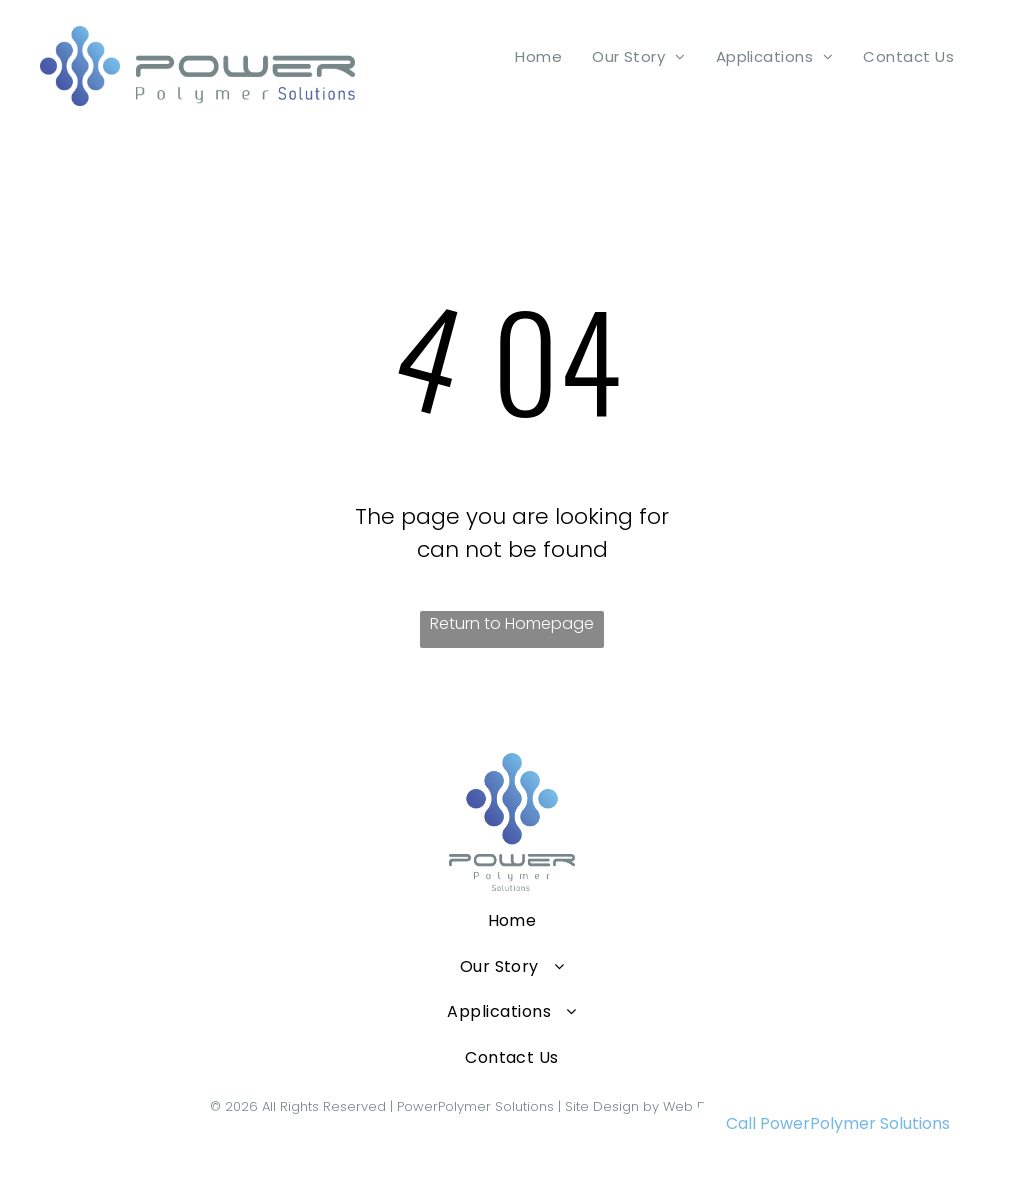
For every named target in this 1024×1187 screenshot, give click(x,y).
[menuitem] (538, 56)
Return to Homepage (512, 623)
